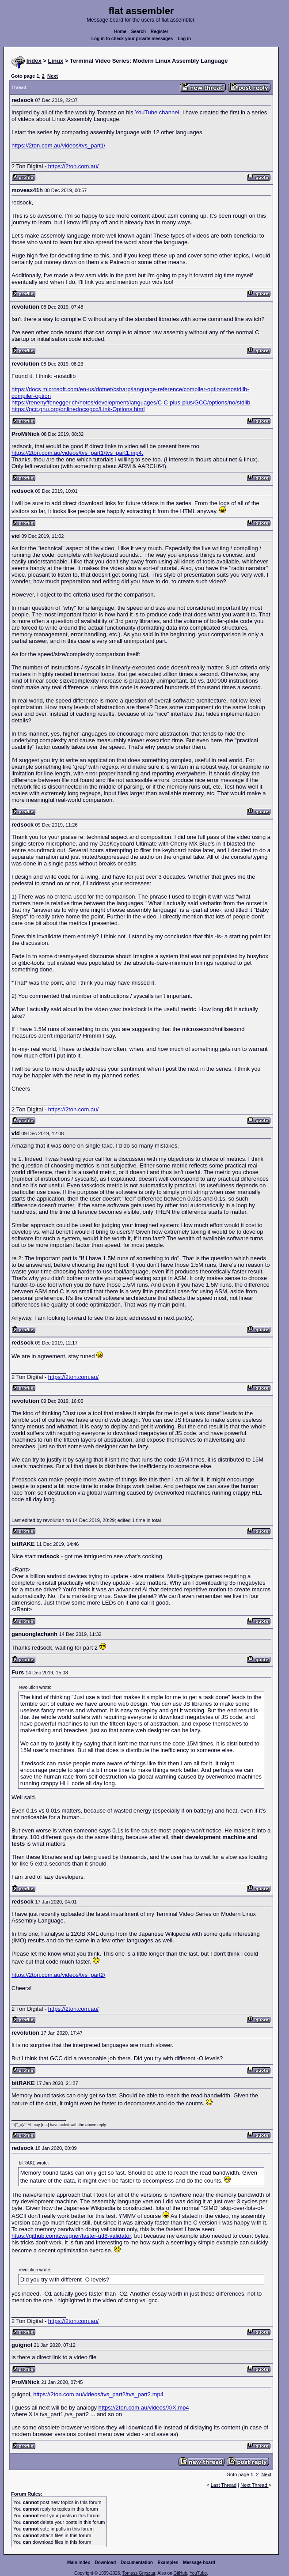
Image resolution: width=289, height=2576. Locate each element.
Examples (168, 2562)
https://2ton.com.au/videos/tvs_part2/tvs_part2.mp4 (98, 2394)
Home (120, 31)
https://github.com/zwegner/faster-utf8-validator (71, 2235)
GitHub (180, 2573)
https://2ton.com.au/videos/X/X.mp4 (144, 2407)
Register (159, 31)
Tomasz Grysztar (138, 2573)
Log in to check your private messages (132, 38)
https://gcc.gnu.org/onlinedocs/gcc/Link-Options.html (77, 409)
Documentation (137, 2562)
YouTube (198, 2573)
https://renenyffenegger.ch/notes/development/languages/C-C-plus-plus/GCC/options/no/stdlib (130, 402)
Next (52, 76)
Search (138, 31)
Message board (199, 2562)
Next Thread (254, 2485)
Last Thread (224, 2485)
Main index (78, 2562)
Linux (56, 60)
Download (105, 2562)
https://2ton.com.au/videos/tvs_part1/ (58, 145)
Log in (184, 38)
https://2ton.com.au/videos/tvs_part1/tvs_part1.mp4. (77, 452)
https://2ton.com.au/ (73, 166)
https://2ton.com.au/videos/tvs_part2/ (58, 1975)
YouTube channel (157, 112)
